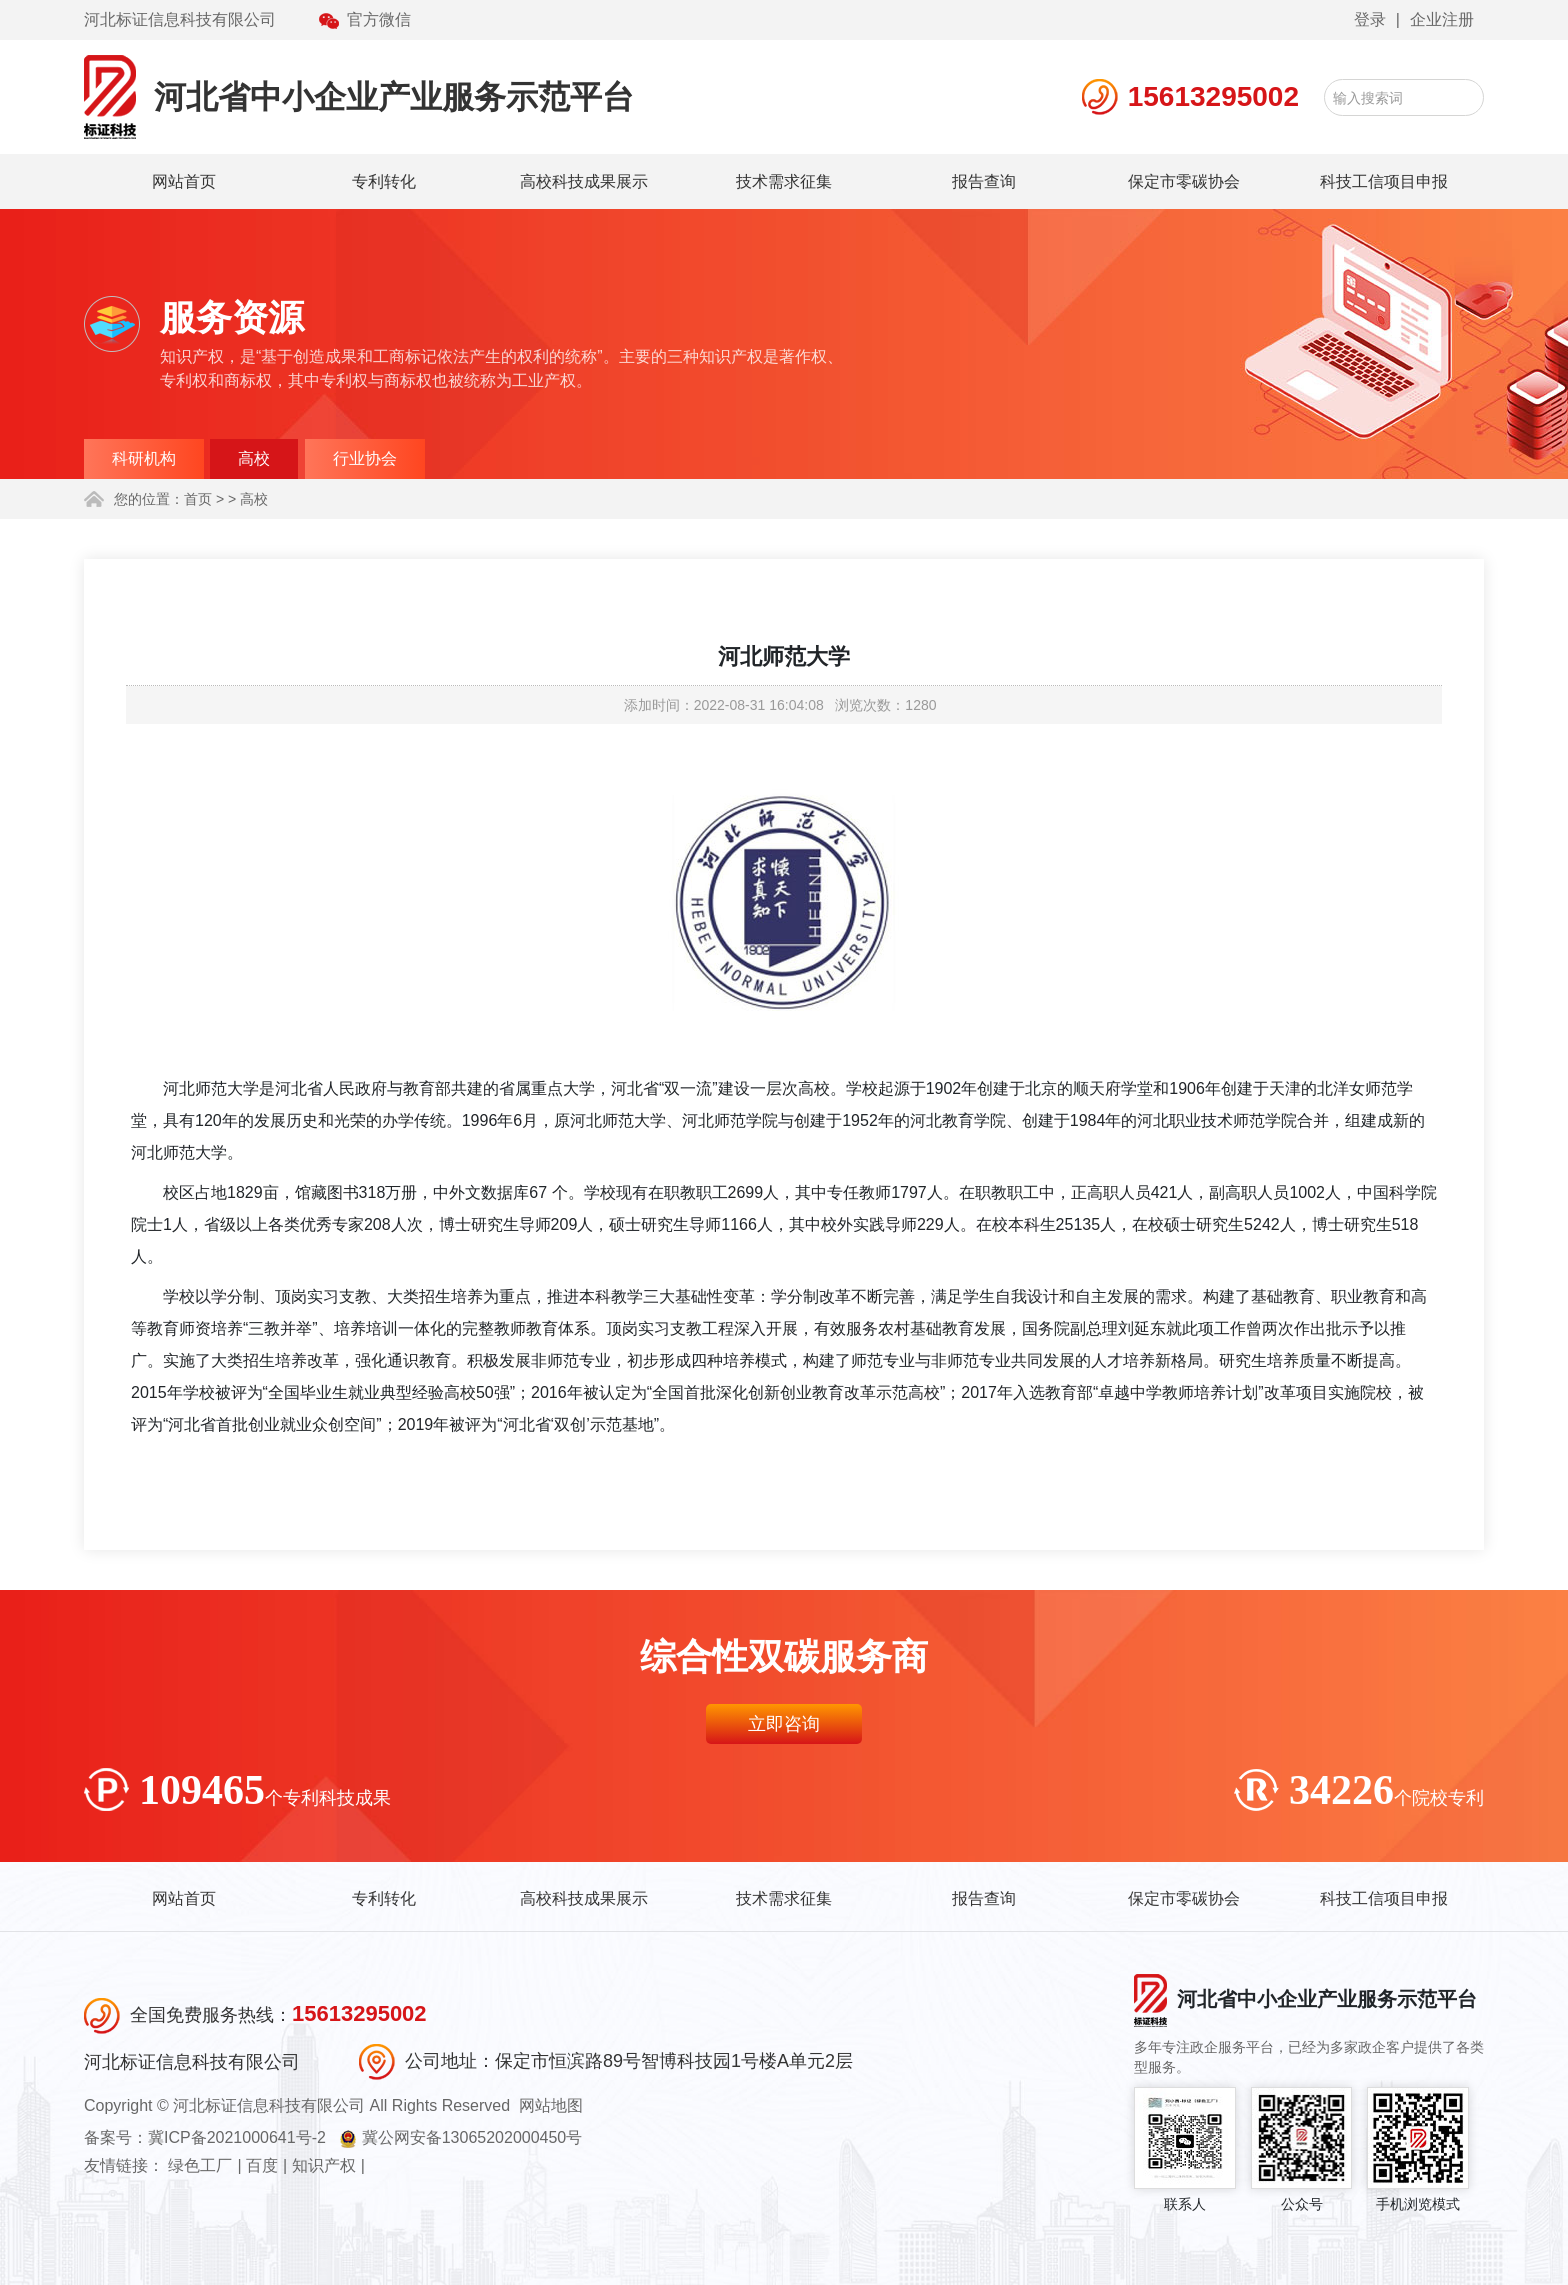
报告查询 (984, 181)
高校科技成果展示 (584, 181)
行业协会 (365, 458)
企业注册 (1442, 19)
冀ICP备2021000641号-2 (237, 2137)
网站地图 (551, 2105)
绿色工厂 (200, 2165)
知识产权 (324, 2165)
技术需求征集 (784, 181)
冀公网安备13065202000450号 (472, 2137)
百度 (262, 2165)
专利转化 (384, 181)
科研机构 (144, 458)
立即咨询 (784, 1724)
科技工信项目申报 (1384, 181)
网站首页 (184, 181)
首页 (198, 499)
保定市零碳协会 (1184, 181)
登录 (1370, 19)
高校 (254, 458)
